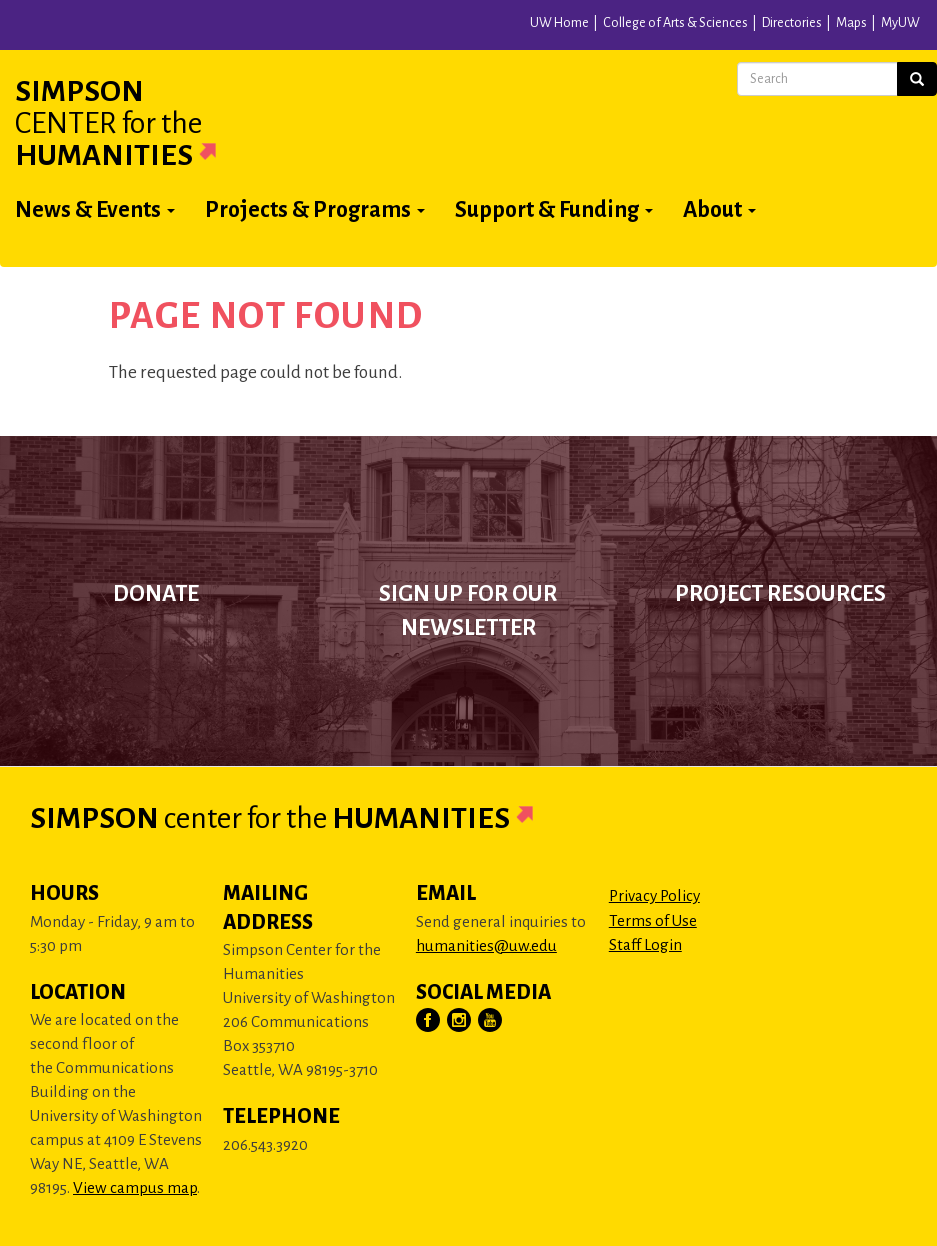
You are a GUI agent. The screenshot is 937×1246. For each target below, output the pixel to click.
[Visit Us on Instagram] (460, 1021)
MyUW (900, 23)
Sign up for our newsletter (468, 611)
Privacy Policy (654, 895)
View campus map (135, 1187)
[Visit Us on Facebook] (429, 1021)
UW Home (559, 23)
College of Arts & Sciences (675, 23)
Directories (792, 23)
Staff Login (645, 944)
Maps (851, 23)
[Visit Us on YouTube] (491, 1021)
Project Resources (780, 594)
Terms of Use (653, 920)
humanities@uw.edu (486, 945)
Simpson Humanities (140, 123)
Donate (156, 594)
